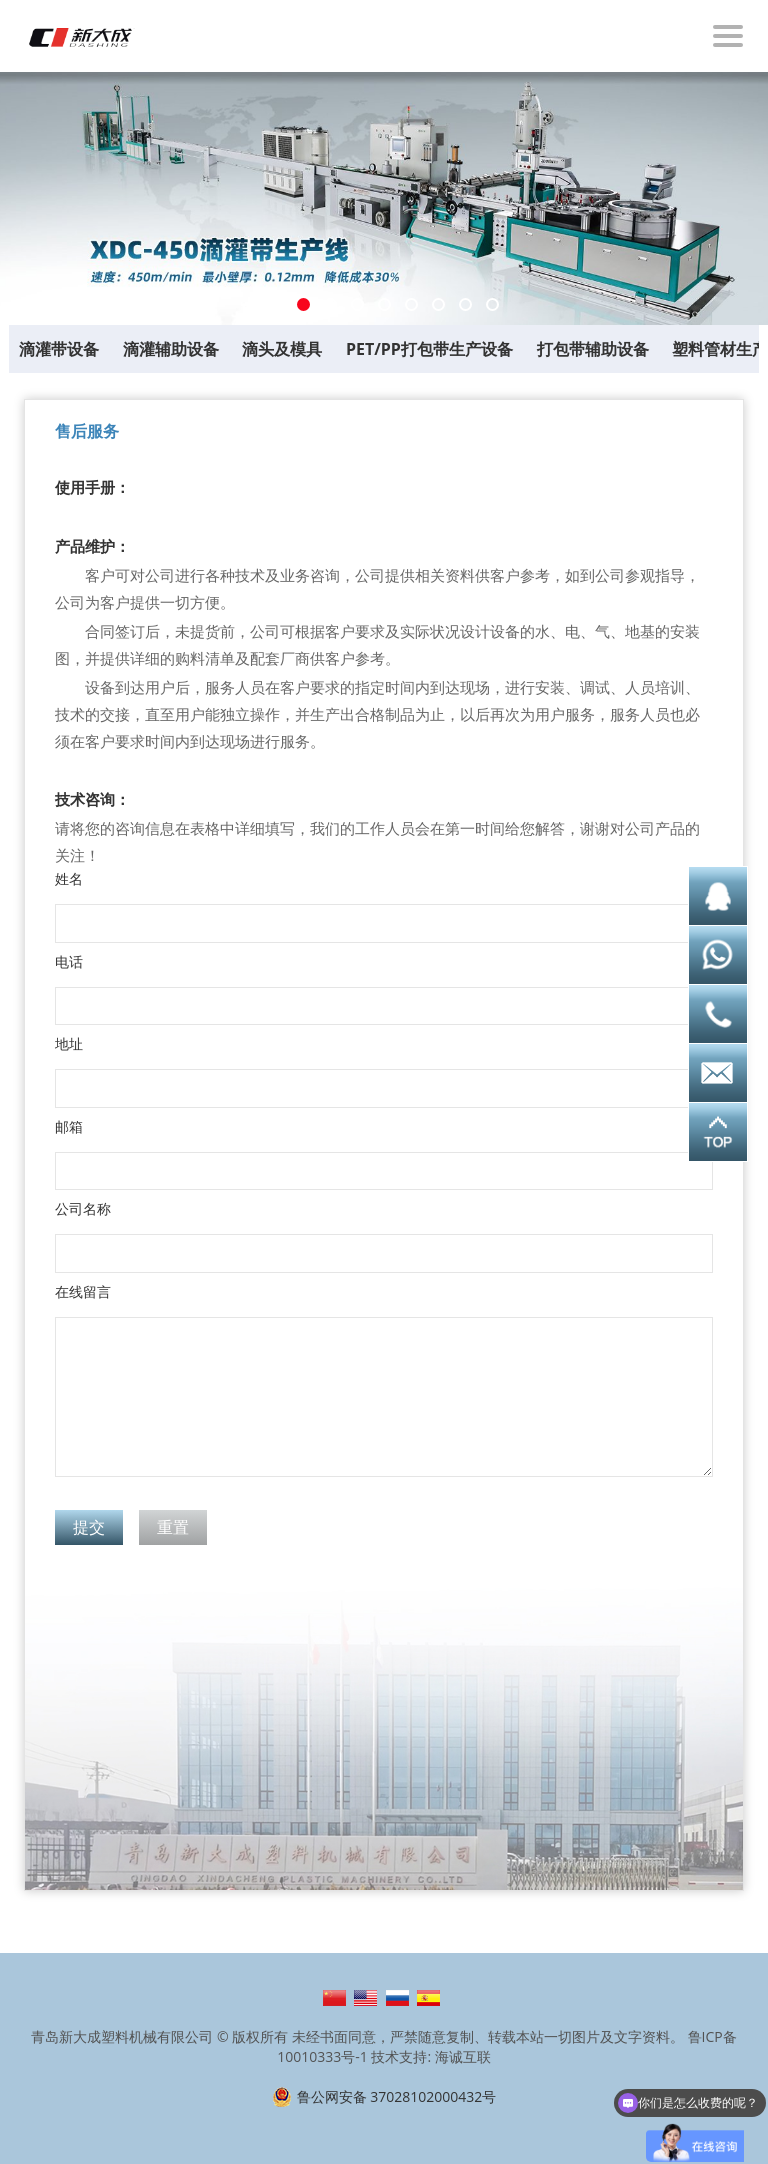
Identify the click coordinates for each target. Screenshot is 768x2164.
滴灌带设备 (59, 349)
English (365, 1998)
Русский (397, 1998)
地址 (69, 1044)
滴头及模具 (282, 349)
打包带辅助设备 (593, 349)
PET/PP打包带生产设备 (429, 349)
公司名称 (83, 1209)
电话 (69, 962)
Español (428, 1998)
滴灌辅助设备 (171, 349)
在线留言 (83, 1292)
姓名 (69, 879)
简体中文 (334, 1998)
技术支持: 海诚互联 (430, 2056)
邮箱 (69, 1127)
